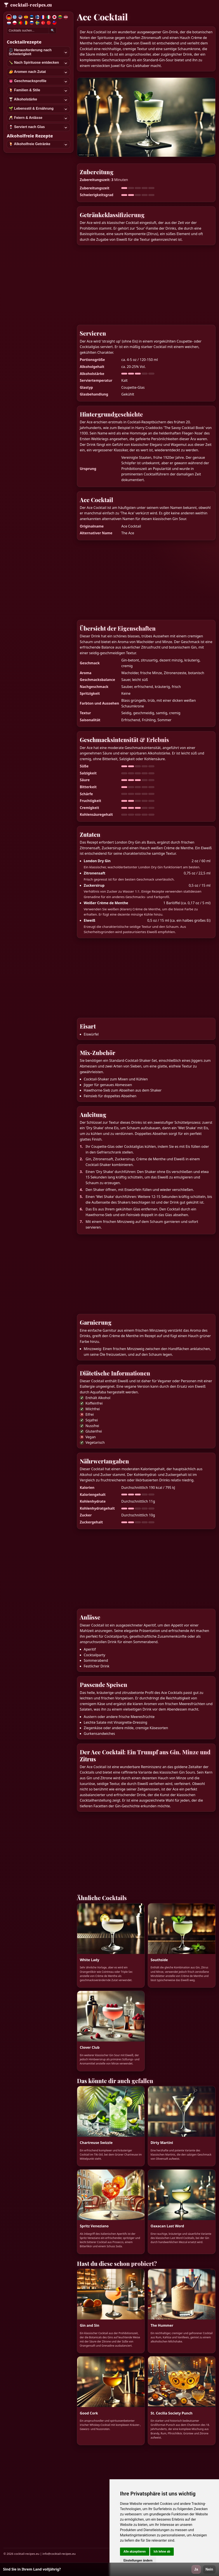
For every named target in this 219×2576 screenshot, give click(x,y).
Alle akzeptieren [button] (134, 2551)
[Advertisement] (146, 285)
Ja (196, 2569)
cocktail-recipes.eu (31, 5)
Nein (209, 2569)
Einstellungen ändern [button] (138, 2560)
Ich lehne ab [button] (162, 2551)
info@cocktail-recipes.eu (59, 2554)
